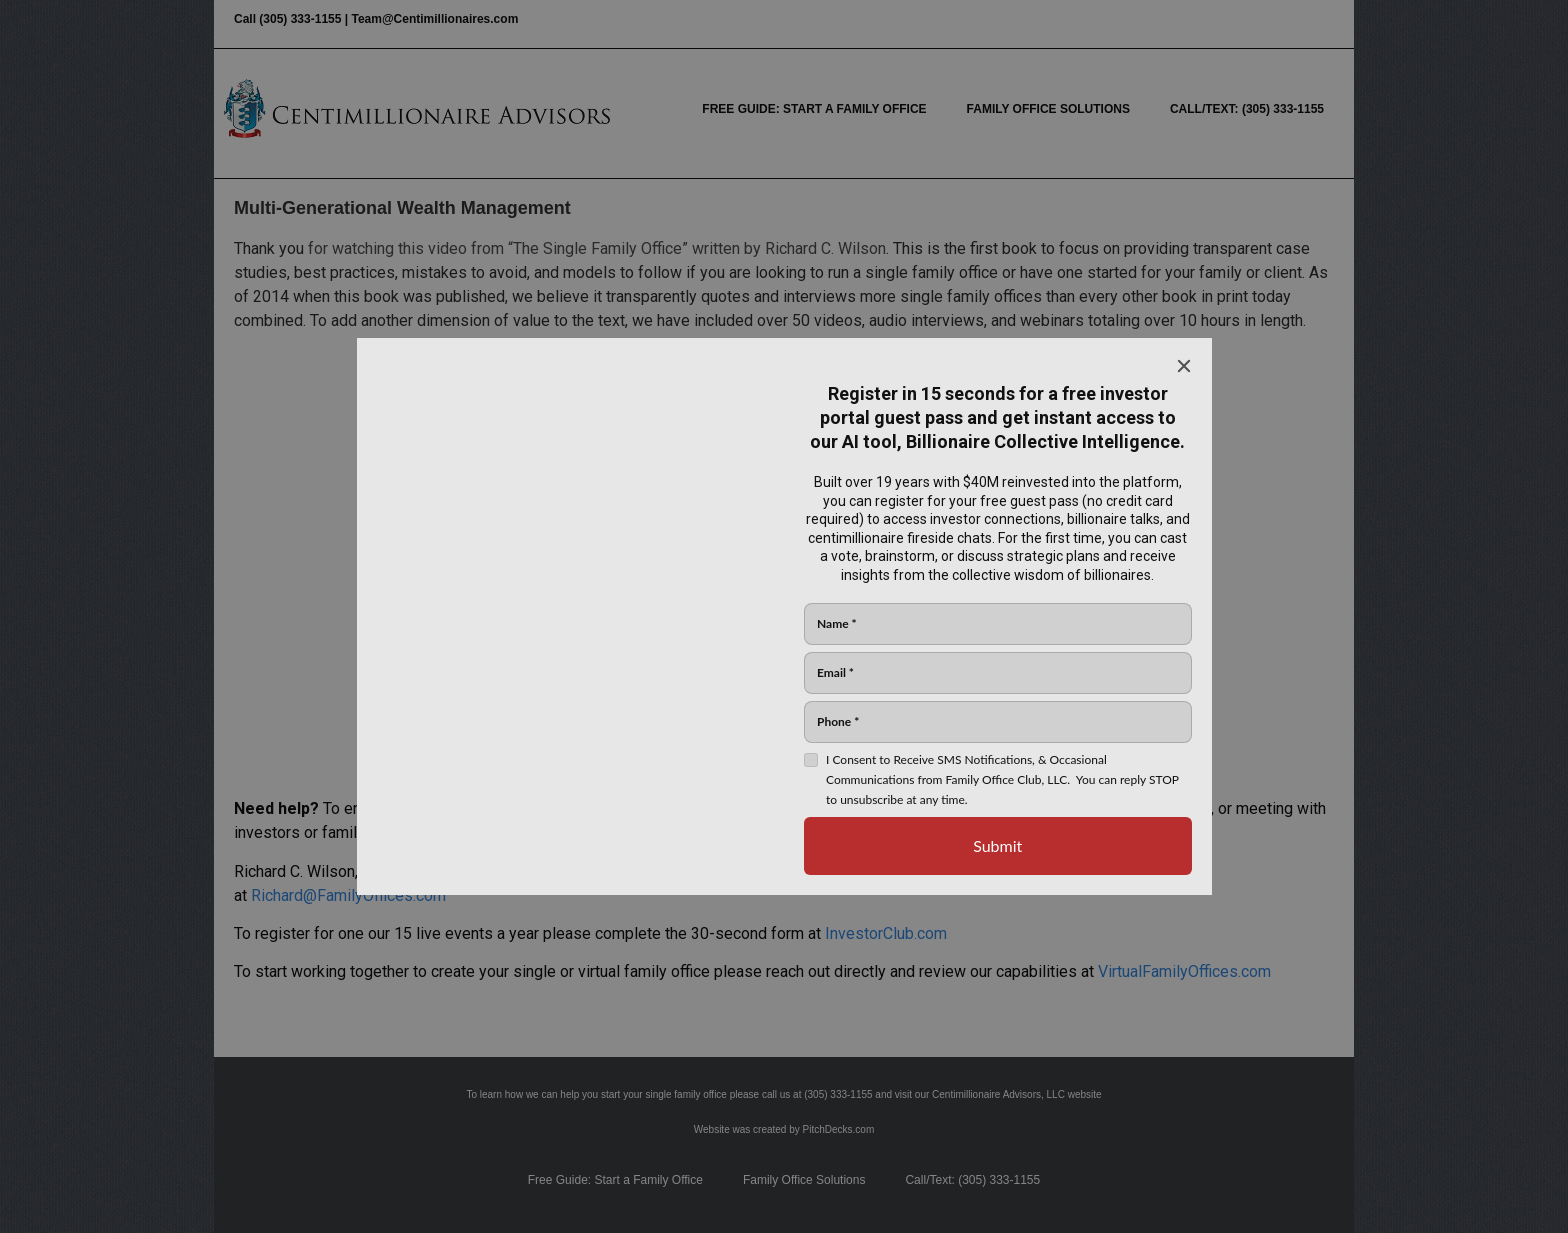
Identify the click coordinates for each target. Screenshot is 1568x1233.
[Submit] (998, 846)
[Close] (1184, 366)
